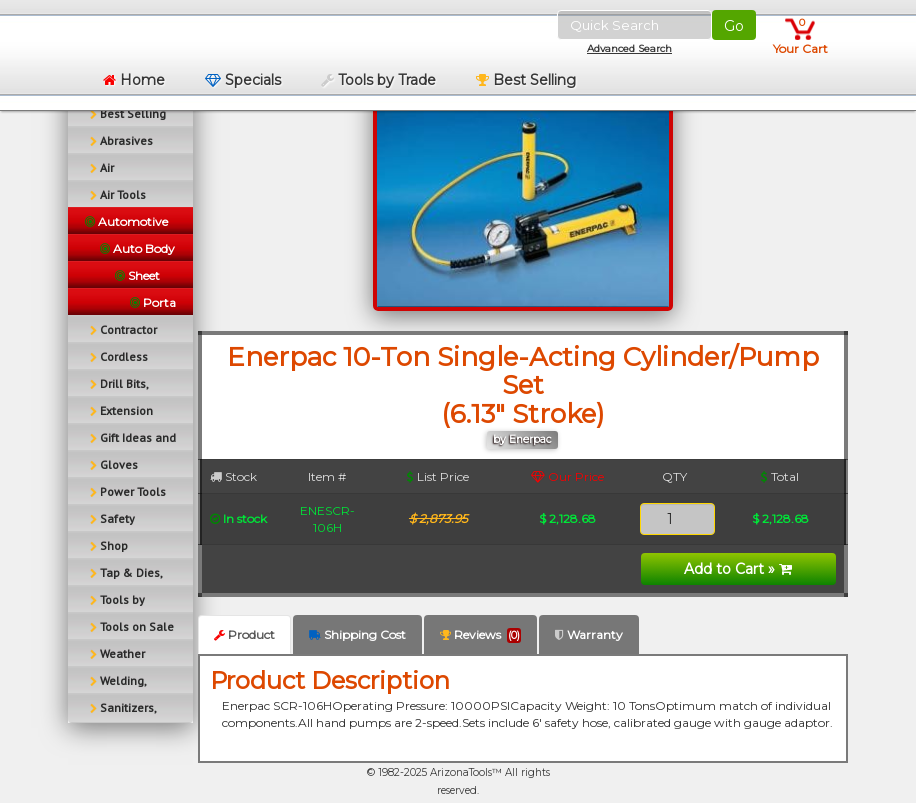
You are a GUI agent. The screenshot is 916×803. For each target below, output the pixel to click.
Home (134, 80)
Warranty (589, 634)
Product (244, 634)
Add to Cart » (738, 569)
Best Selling (526, 80)
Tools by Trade (378, 80)
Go (734, 26)
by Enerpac (522, 439)
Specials (243, 80)
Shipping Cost (357, 634)
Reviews (480, 635)
